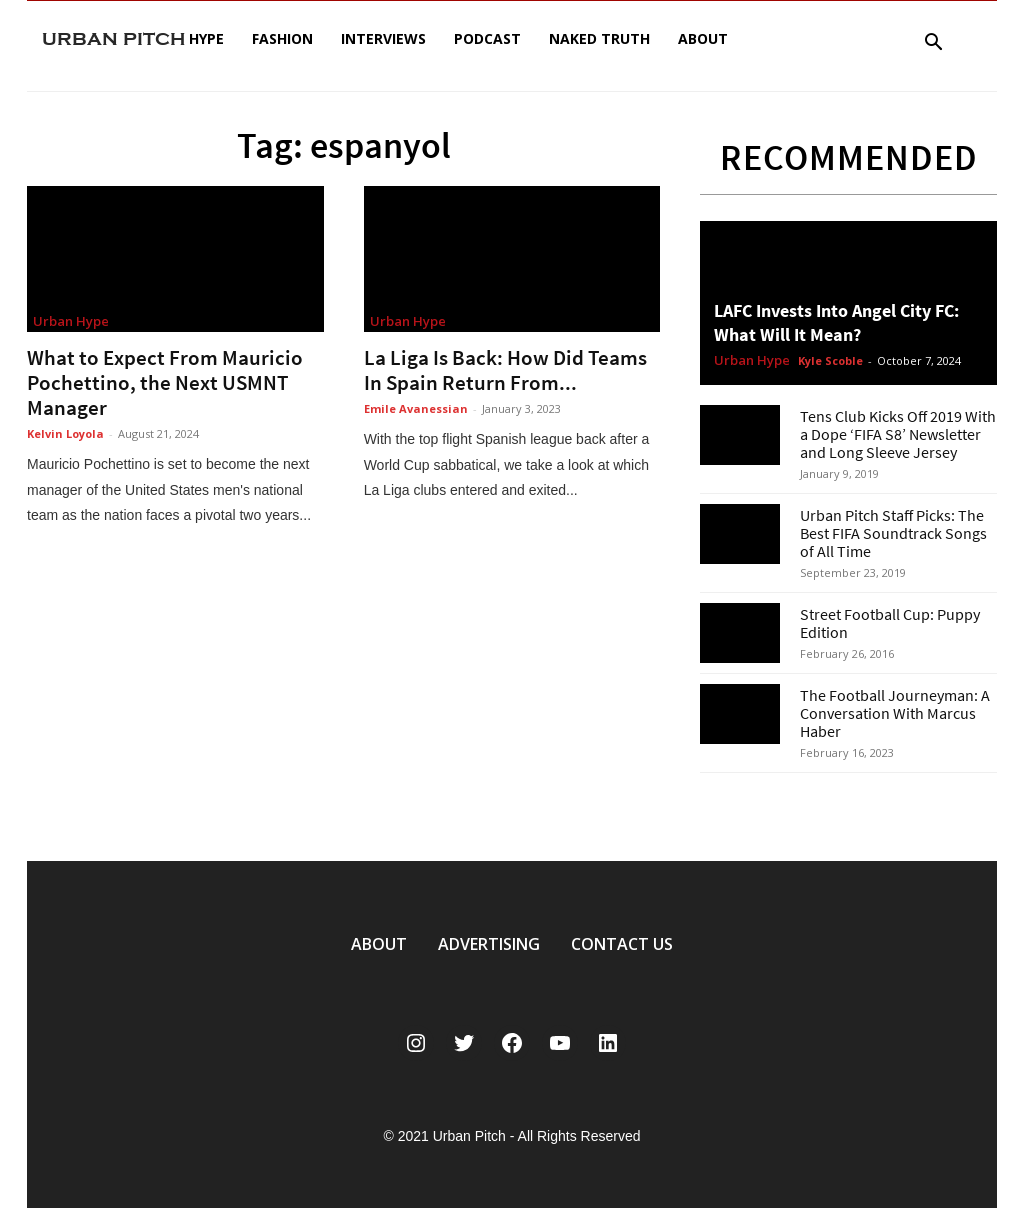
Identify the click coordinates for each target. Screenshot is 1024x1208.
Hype (206, 38)
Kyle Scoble (830, 360)
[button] (933, 44)
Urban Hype (71, 321)
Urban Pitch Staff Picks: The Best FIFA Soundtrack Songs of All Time (893, 533)
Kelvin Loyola (65, 433)
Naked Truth (599, 38)
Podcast (487, 38)
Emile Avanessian (416, 408)
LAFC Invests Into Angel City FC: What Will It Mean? (836, 322)
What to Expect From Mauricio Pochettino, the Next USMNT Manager (165, 382)
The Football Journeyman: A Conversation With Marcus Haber (895, 713)
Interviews (383, 38)
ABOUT (379, 944)
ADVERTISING (489, 944)
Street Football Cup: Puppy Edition (890, 623)
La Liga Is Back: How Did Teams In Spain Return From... (505, 370)
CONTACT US (622, 944)
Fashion (282, 38)
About (703, 38)
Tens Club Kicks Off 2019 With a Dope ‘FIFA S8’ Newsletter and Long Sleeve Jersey (898, 434)
